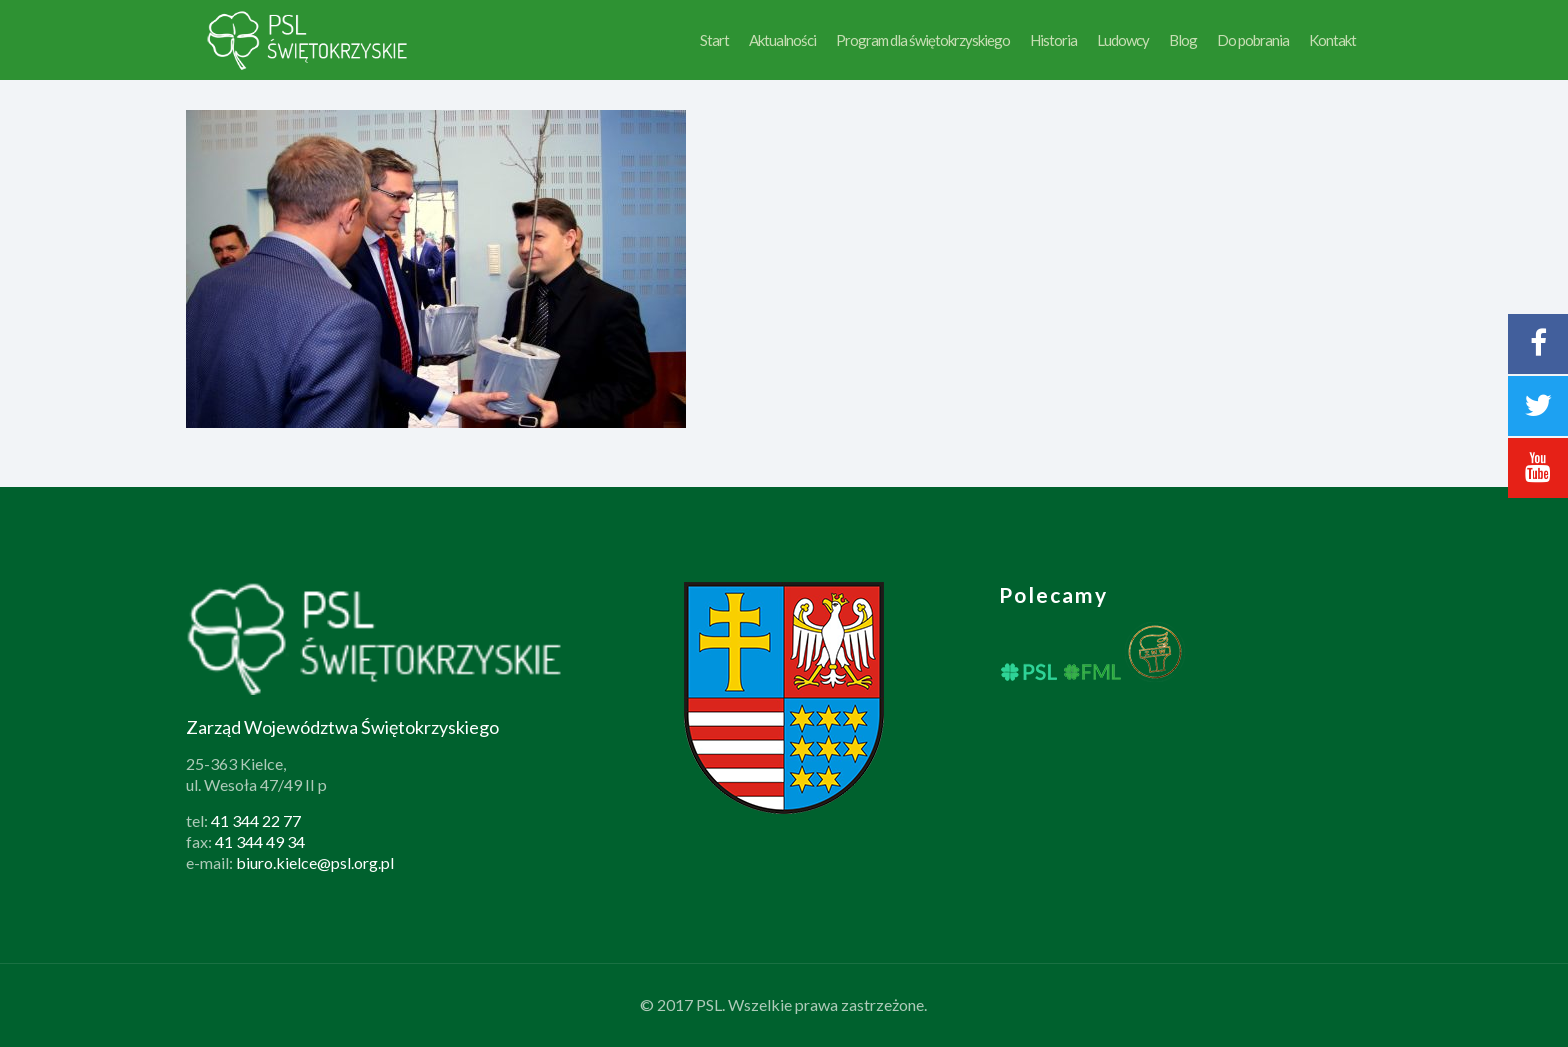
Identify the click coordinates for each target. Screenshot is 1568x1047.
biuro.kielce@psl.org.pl (315, 862)
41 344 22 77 (256, 820)
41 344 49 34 (260, 841)
